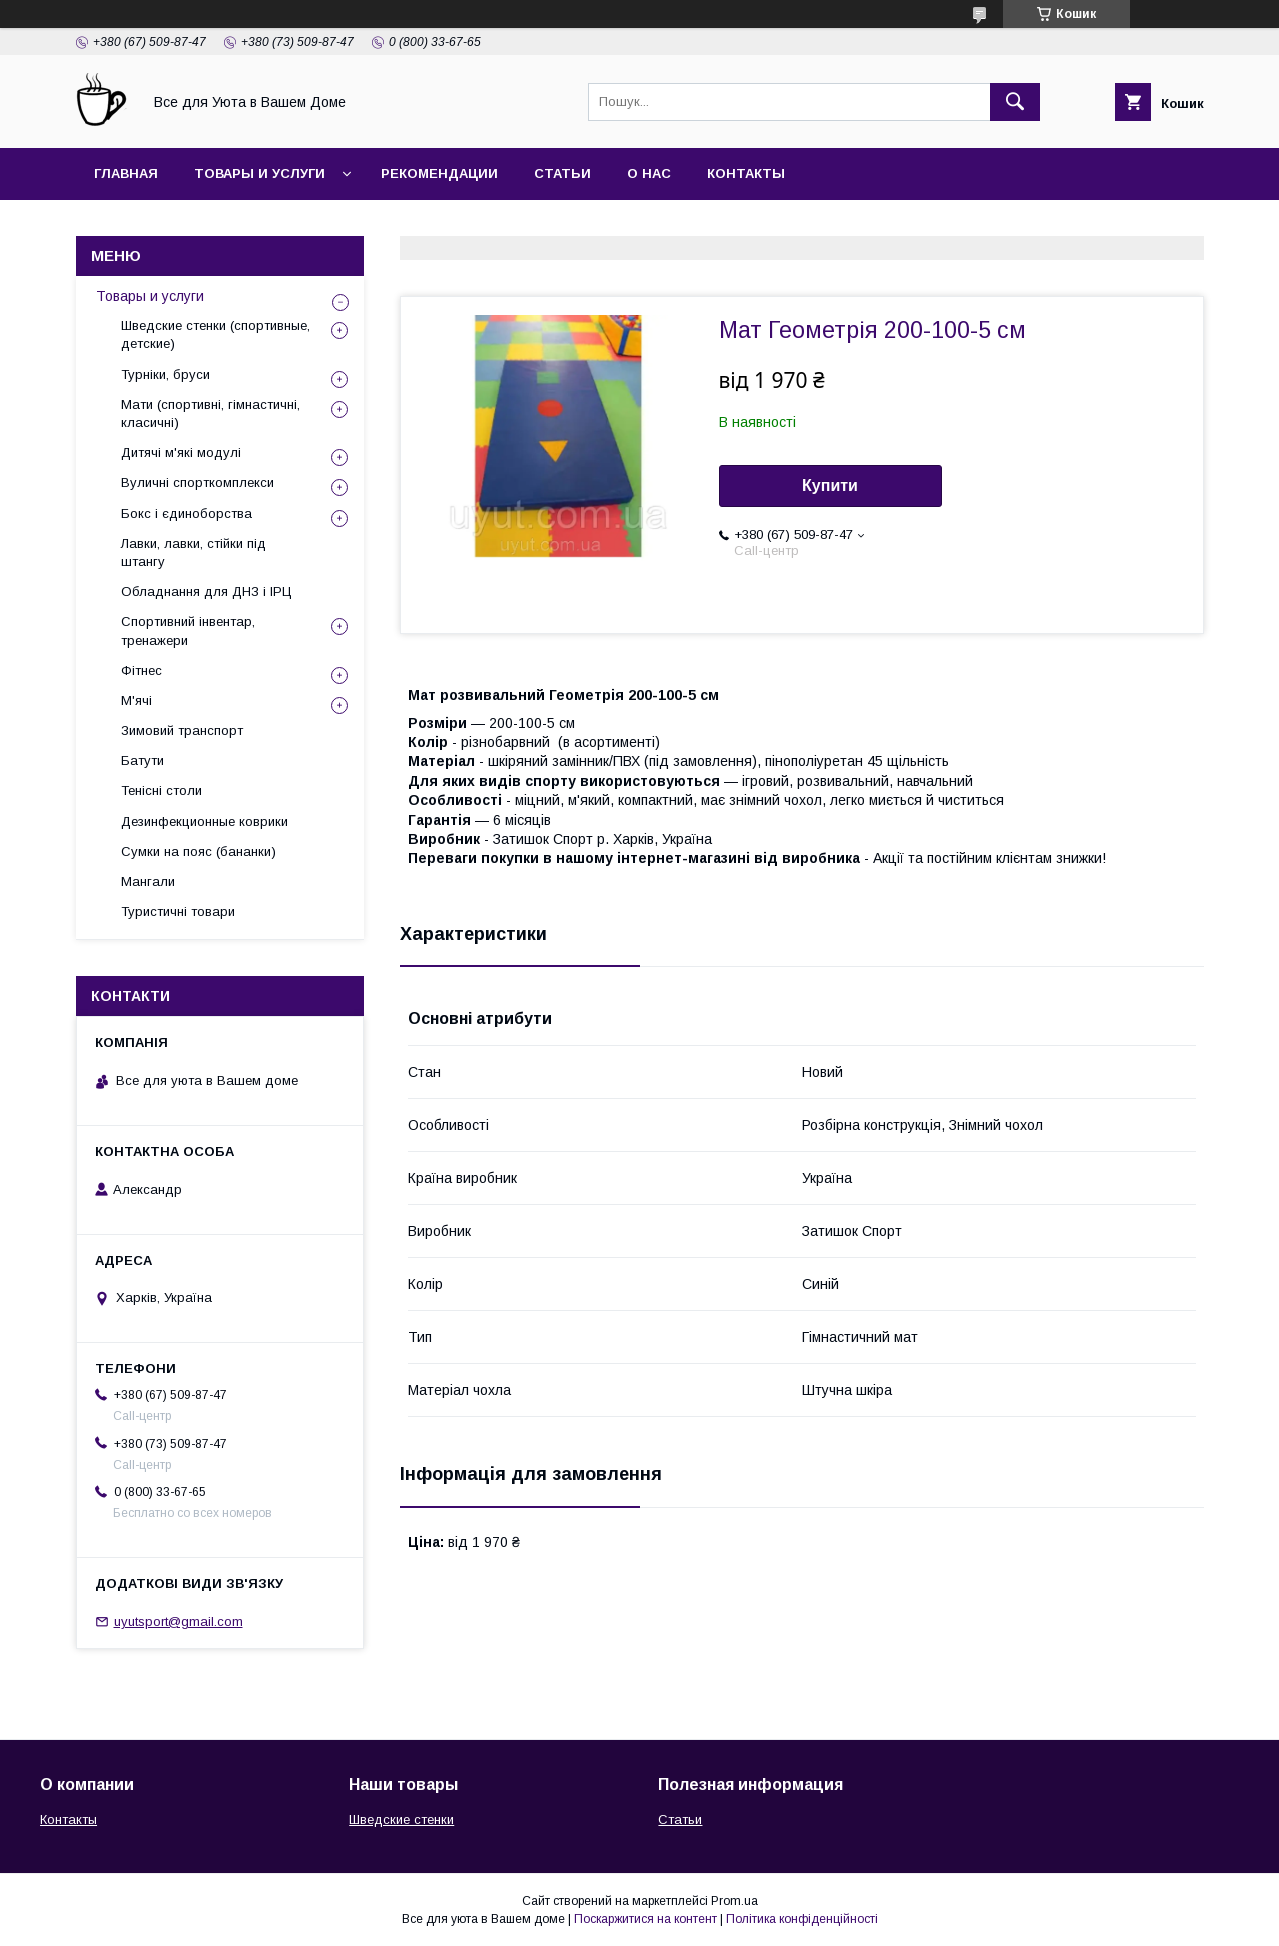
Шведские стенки (401, 1819)
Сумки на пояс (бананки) (198, 851)
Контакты (746, 173)
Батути (142, 760)
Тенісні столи (161, 790)
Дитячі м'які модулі (181, 452)
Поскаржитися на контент (645, 1919)
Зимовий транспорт (182, 730)
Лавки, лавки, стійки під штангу (193, 552)
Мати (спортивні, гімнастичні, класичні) (210, 413)
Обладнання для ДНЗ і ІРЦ (206, 591)
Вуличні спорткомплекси (197, 482)
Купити (830, 485)
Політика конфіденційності (802, 1919)
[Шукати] (1015, 102)
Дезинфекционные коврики (204, 821)
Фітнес (141, 670)
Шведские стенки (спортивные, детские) (215, 334)
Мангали (148, 881)
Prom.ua (734, 1901)
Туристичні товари (178, 911)
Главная (126, 173)
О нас (649, 173)
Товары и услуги (259, 173)
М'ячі (136, 700)
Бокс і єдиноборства (186, 513)
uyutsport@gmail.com (178, 1621)
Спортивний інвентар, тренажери (188, 630)
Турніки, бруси (165, 374)
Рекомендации (439, 173)
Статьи (562, 173)
